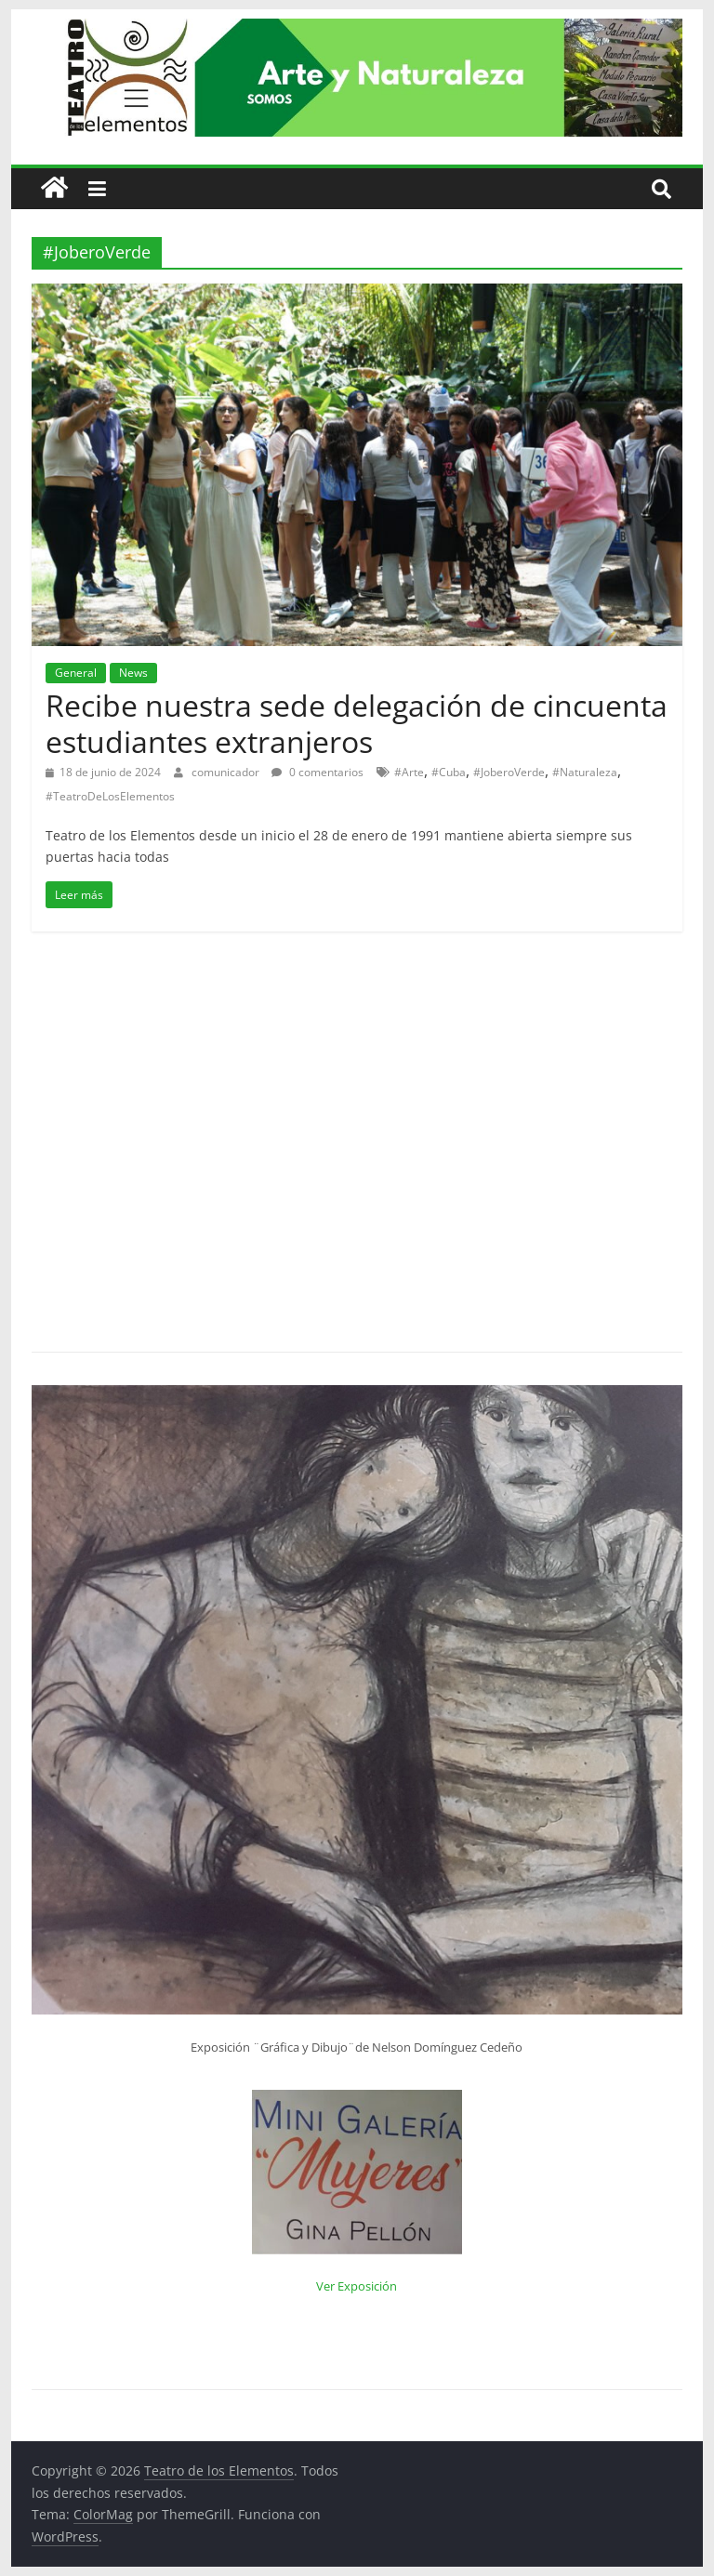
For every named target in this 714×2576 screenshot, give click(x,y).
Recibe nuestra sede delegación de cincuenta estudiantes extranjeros (357, 722)
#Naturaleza (584, 772)
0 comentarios (317, 772)
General (76, 672)
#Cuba (448, 772)
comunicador (227, 772)
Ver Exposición (356, 2286)
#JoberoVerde (509, 772)
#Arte (409, 772)
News (133, 672)
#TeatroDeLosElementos (110, 796)
